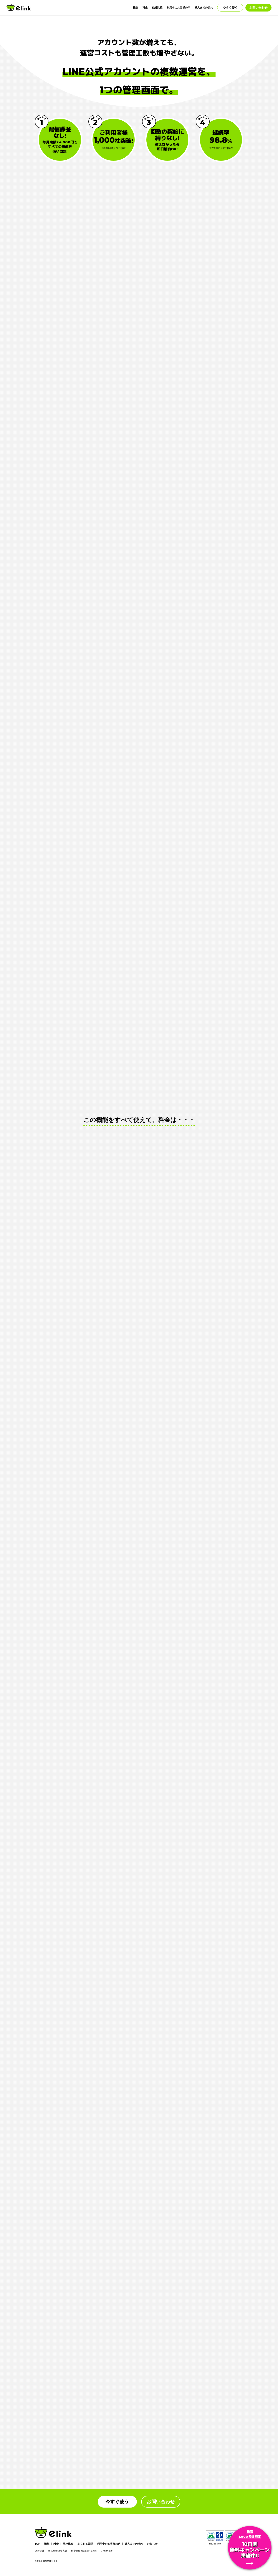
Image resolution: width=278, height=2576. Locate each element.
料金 (145, 7)
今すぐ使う (230, 7)
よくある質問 (85, 2544)
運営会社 (39, 2551)
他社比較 (157, 7)
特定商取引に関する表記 (84, 2551)
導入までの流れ (204, 7)
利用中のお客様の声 (178, 7)
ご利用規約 (107, 2551)
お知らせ (152, 2544)
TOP (37, 2544)
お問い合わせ (258, 7)
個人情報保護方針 (57, 2551)
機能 (135, 7)
